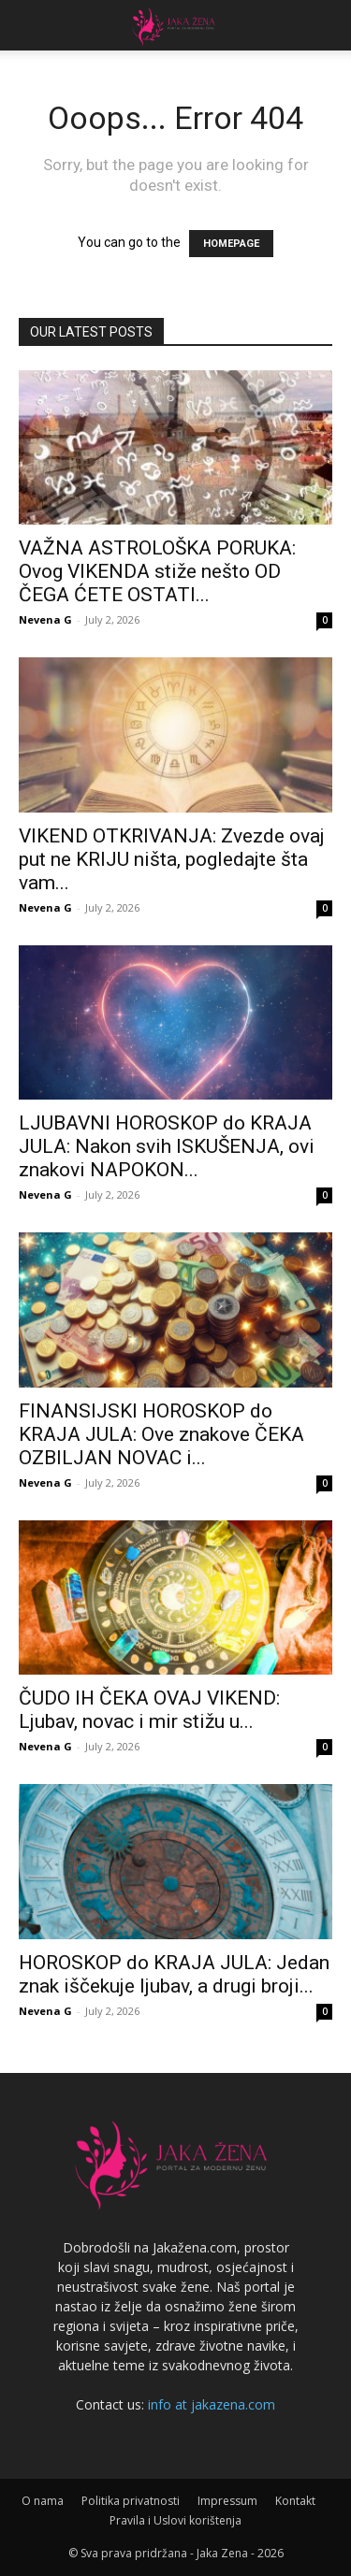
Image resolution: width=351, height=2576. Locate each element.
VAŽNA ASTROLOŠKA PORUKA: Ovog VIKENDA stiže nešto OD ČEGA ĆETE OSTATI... (157, 571)
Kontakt (295, 2501)
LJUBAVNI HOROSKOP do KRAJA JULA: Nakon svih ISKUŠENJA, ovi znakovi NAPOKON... (166, 1146)
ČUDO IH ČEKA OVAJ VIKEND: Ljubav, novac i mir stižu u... (149, 1710)
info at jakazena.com (211, 2404)
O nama (43, 2501)
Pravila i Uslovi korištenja (175, 2520)
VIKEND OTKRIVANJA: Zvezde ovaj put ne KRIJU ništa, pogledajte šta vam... (172, 859)
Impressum (227, 2501)
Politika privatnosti (130, 2501)
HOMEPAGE (231, 243)
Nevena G (45, 619)
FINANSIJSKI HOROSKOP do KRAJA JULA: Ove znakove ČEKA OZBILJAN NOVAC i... (161, 1434)
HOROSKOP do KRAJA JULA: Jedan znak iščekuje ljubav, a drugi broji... (174, 1974)
